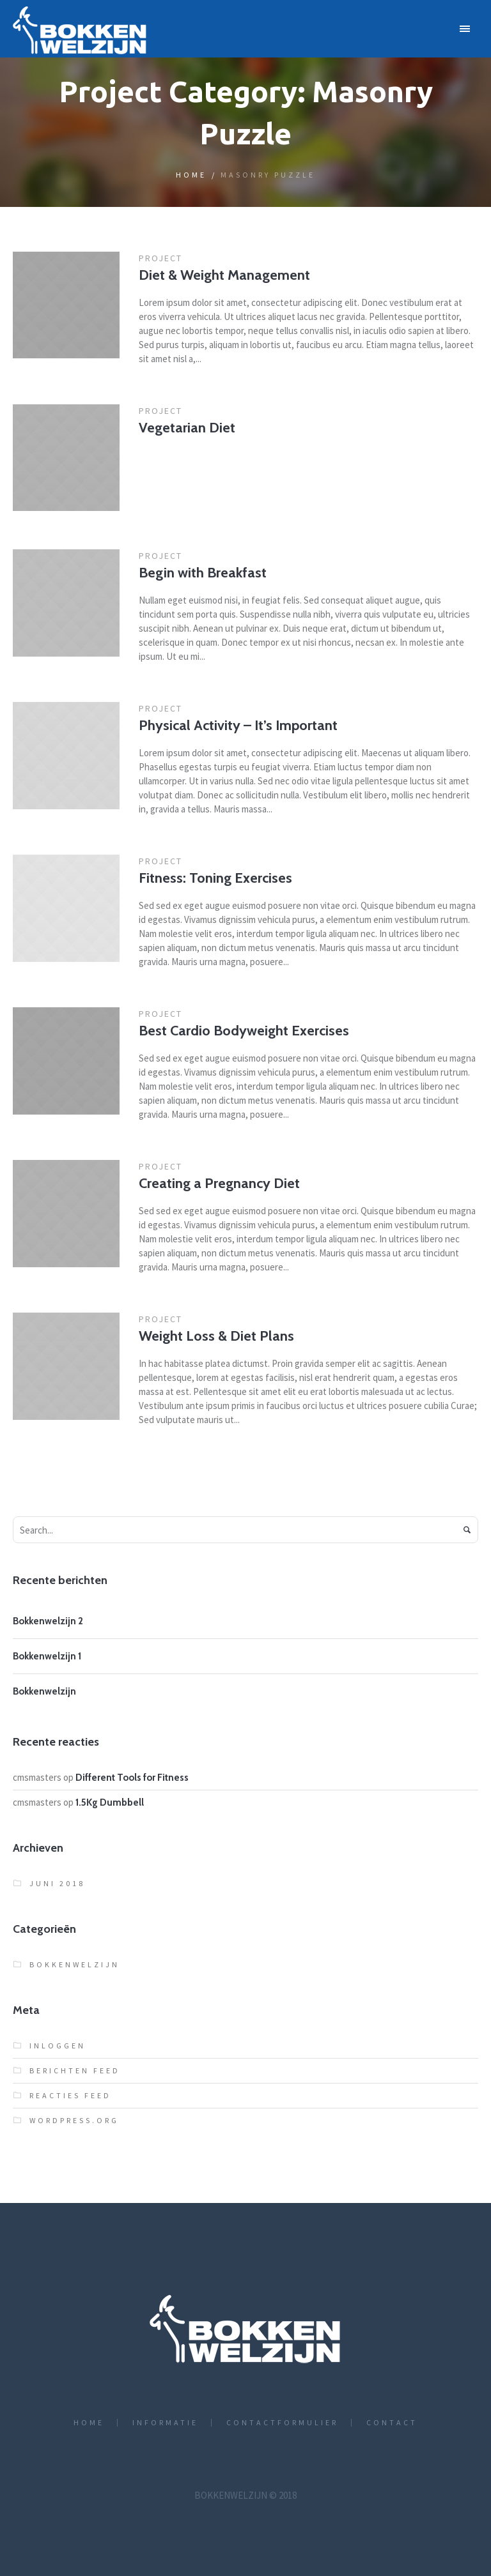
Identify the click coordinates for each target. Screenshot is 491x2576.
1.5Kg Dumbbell (109, 1802)
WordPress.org (74, 2120)
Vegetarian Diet (187, 427)
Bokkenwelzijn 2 (48, 1621)
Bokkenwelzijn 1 (47, 1656)
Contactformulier (282, 2423)
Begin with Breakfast (203, 572)
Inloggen (57, 2045)
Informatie (165, 2423)
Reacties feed (70, 2095)
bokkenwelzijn (74, 1964)
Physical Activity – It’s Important (238, 725)
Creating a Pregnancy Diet (219, 1183)
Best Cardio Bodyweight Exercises (244, 1030)
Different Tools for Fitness (132, 1777)
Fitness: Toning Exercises (215, 878)
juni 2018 (57, 1883)
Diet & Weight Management (224, 275)
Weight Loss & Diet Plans (216, 1336)
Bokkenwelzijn (44, 1691)
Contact (391, 2423)
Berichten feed (74, 2070)
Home (191, 174)
